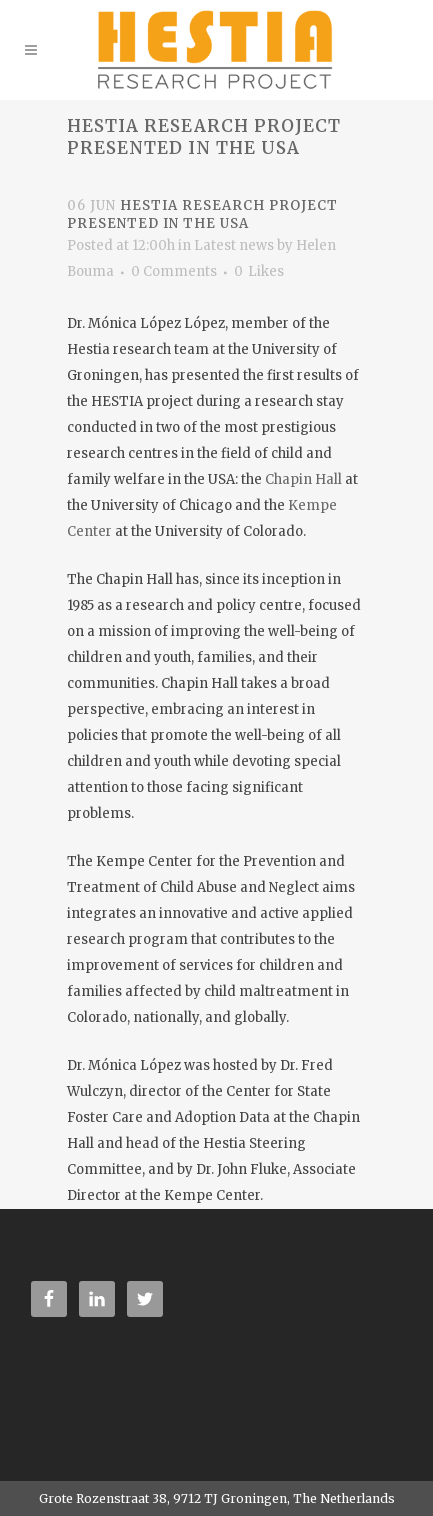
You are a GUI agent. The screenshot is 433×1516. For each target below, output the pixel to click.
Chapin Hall (303, 479)
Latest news (234, 245)
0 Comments (174, 271)
